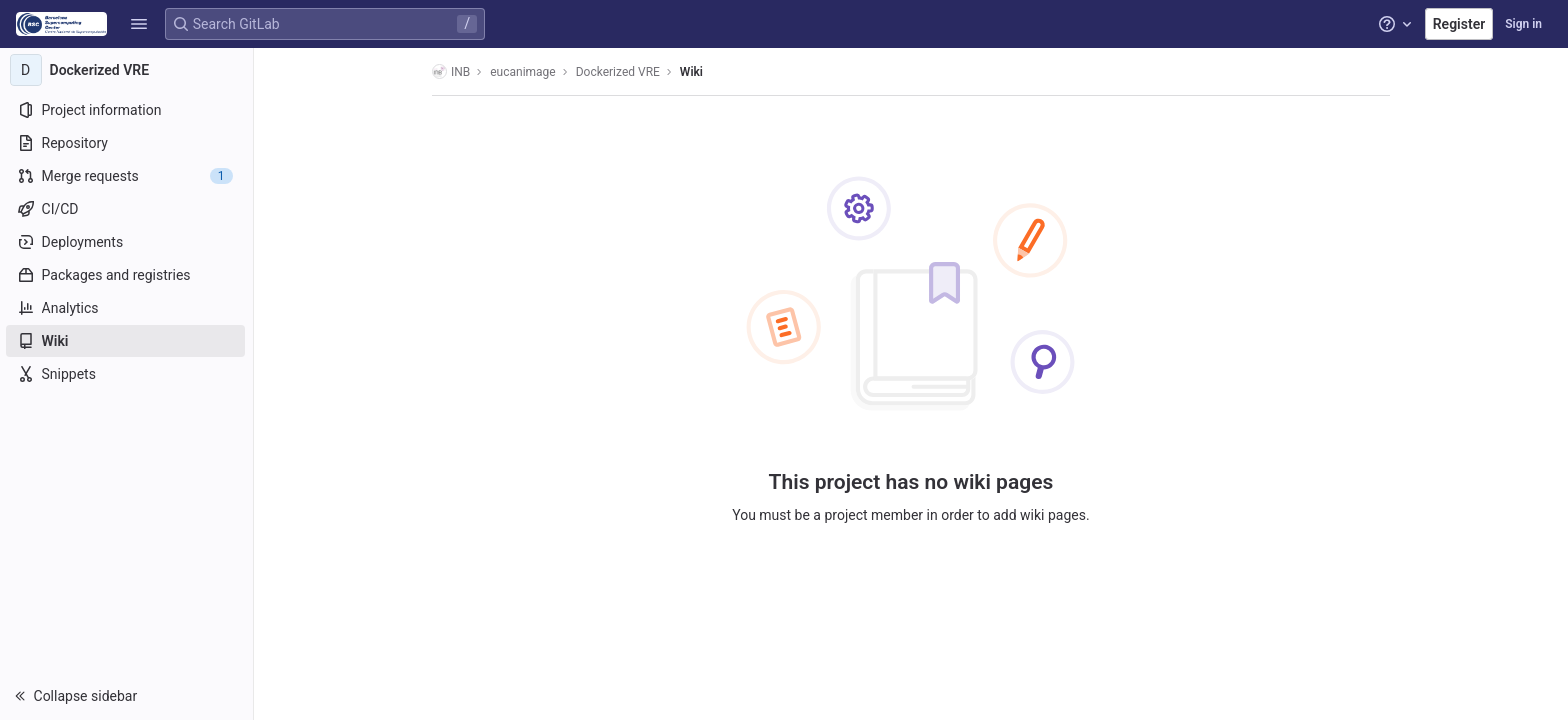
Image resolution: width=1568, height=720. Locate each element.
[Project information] (127, 110)
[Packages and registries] (127, 275)
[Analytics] (127, 308)
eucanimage (523, 72)
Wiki (692, 72)
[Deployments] (127, 242)
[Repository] (127, 143)
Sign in (1523, 24)
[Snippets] (127, 374)
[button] (139, 24)
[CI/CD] (127, 209)
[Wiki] (127, 341)
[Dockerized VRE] (128, 70)
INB (452, 71)
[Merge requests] (127, 176)
